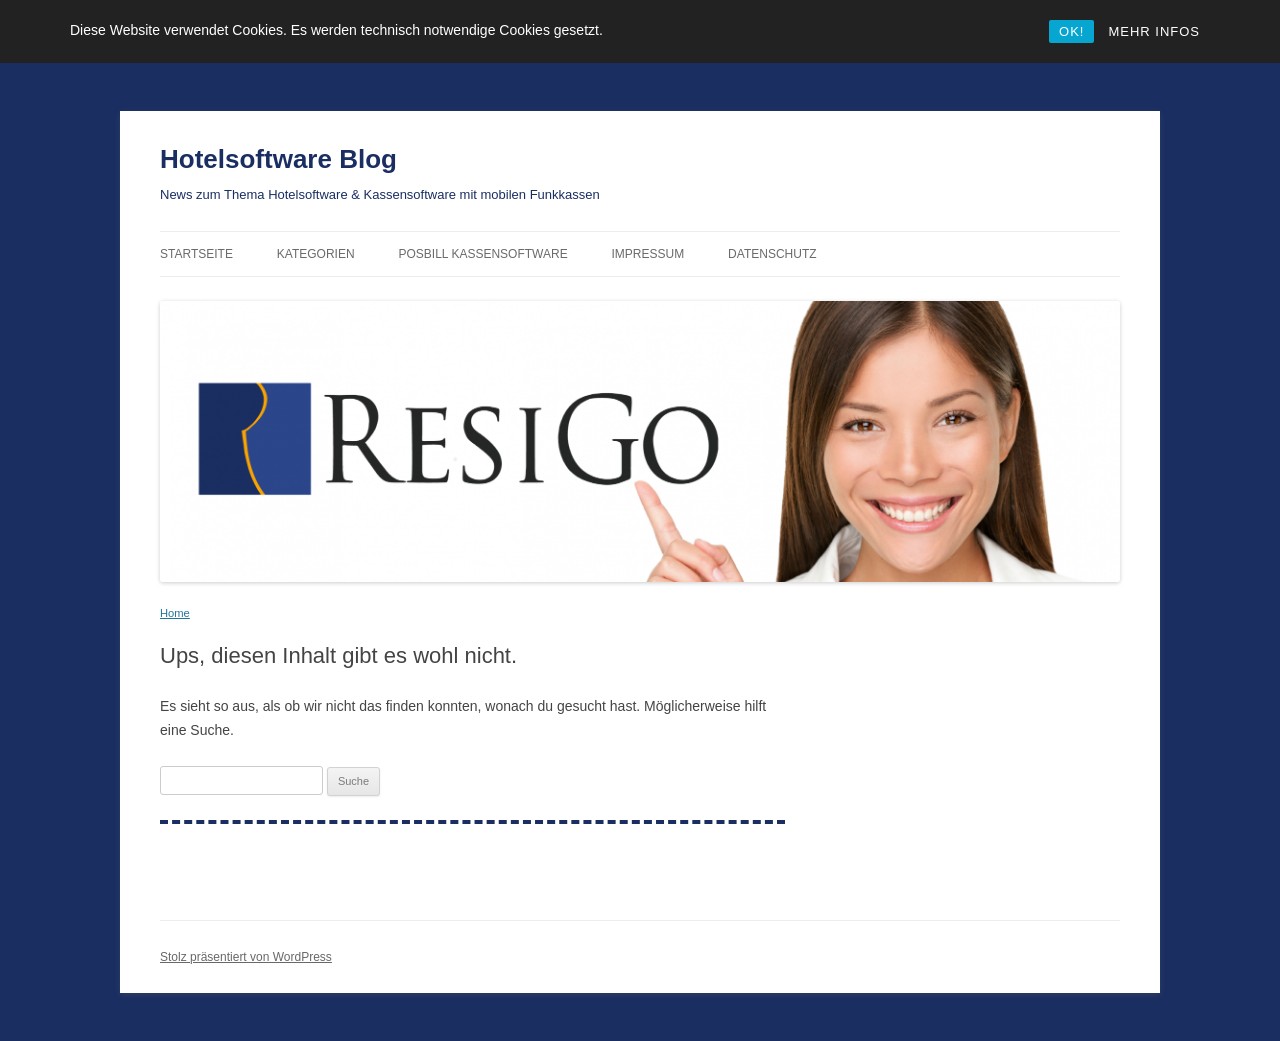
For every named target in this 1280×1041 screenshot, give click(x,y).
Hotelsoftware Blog (278, 159)
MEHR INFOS (1154, 31)
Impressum (648, 254)
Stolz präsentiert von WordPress (246, 957)
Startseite (196, 254)
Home (175, 613)
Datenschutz (772, 254)
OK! (1071, 31)
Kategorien (316, 254)
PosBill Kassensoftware (482, 254)
